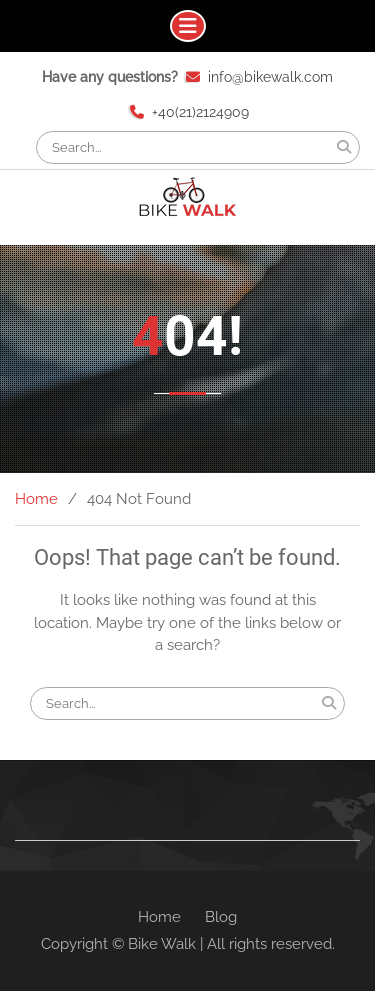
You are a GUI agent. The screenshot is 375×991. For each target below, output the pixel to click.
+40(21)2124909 (200, 112)
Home (159, 917)
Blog (221, 917)
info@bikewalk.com (270, 77)
